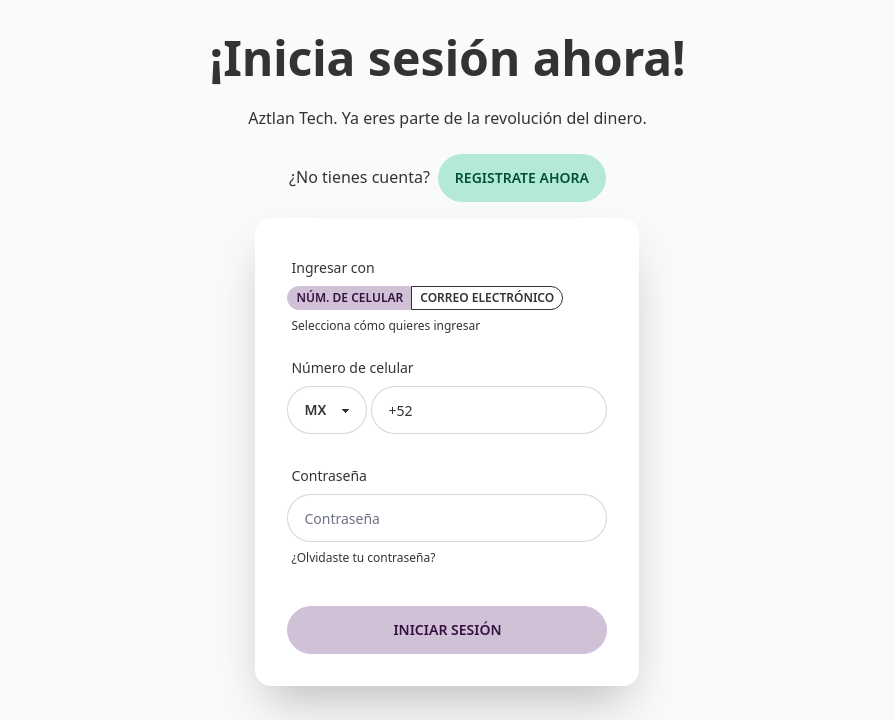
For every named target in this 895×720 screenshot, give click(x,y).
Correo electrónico (487, 297)
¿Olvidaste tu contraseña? (363, 558)
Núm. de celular (349, 297)
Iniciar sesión (447, 629)
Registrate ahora (522, 177)
